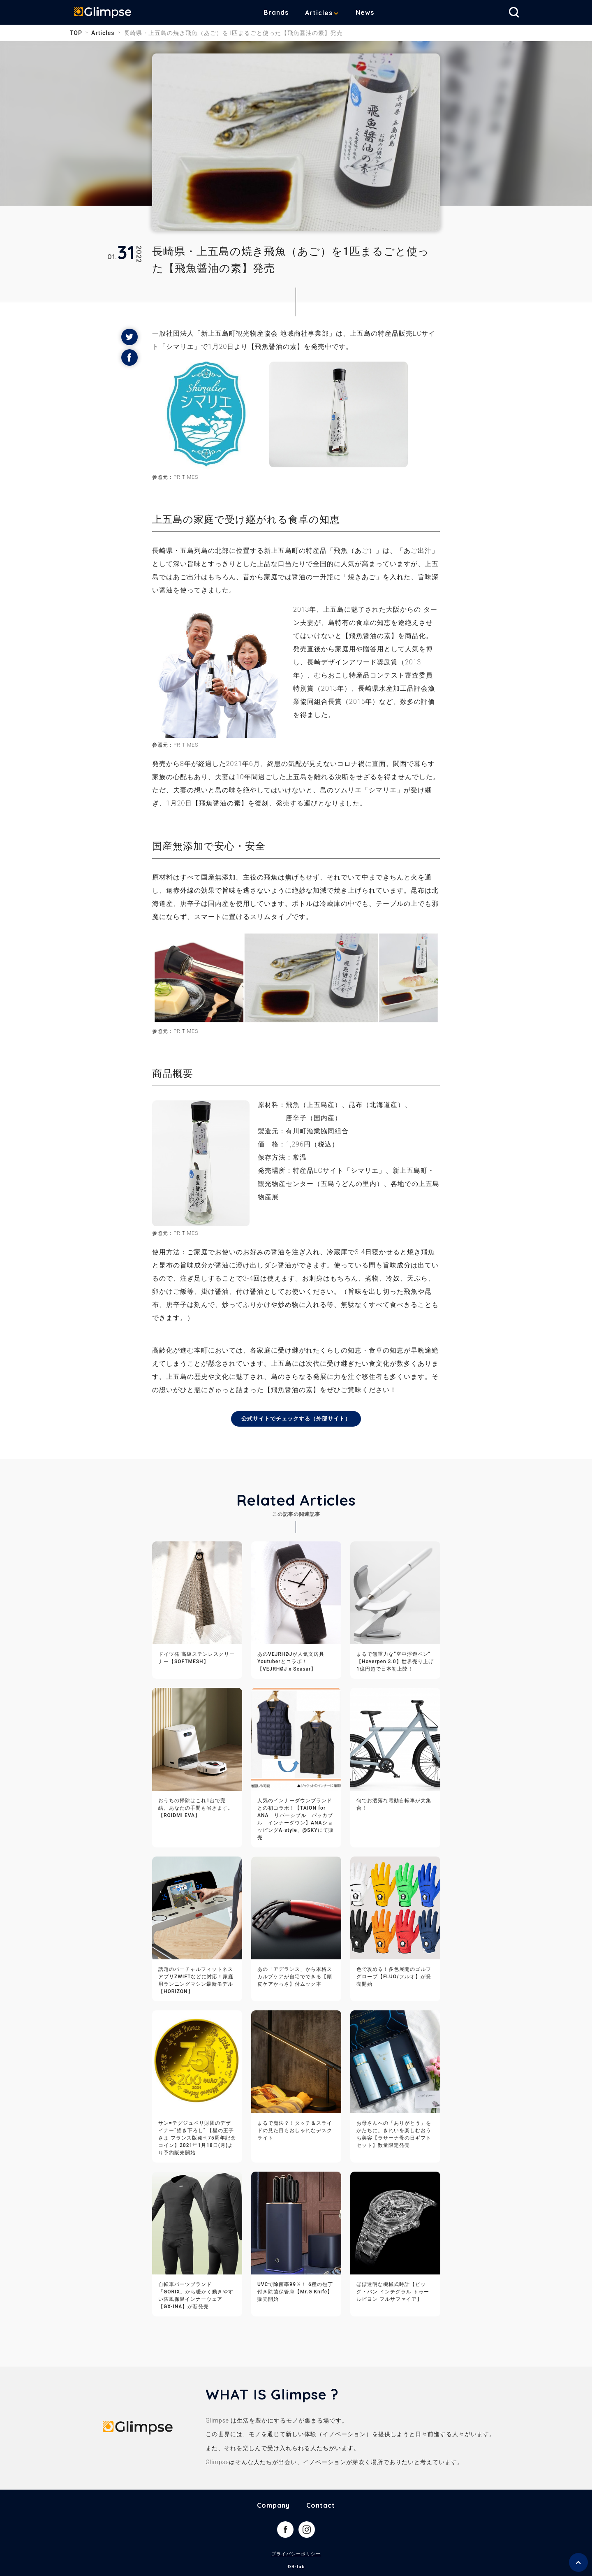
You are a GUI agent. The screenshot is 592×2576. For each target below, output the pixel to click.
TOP (76, 33)
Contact (320, 2506)
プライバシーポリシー (296, 2554)
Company (273, 2506)
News (371, 12)
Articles (325, 13)
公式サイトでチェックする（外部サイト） (296, 1419)
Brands (282, 12)
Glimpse (107, 14)
